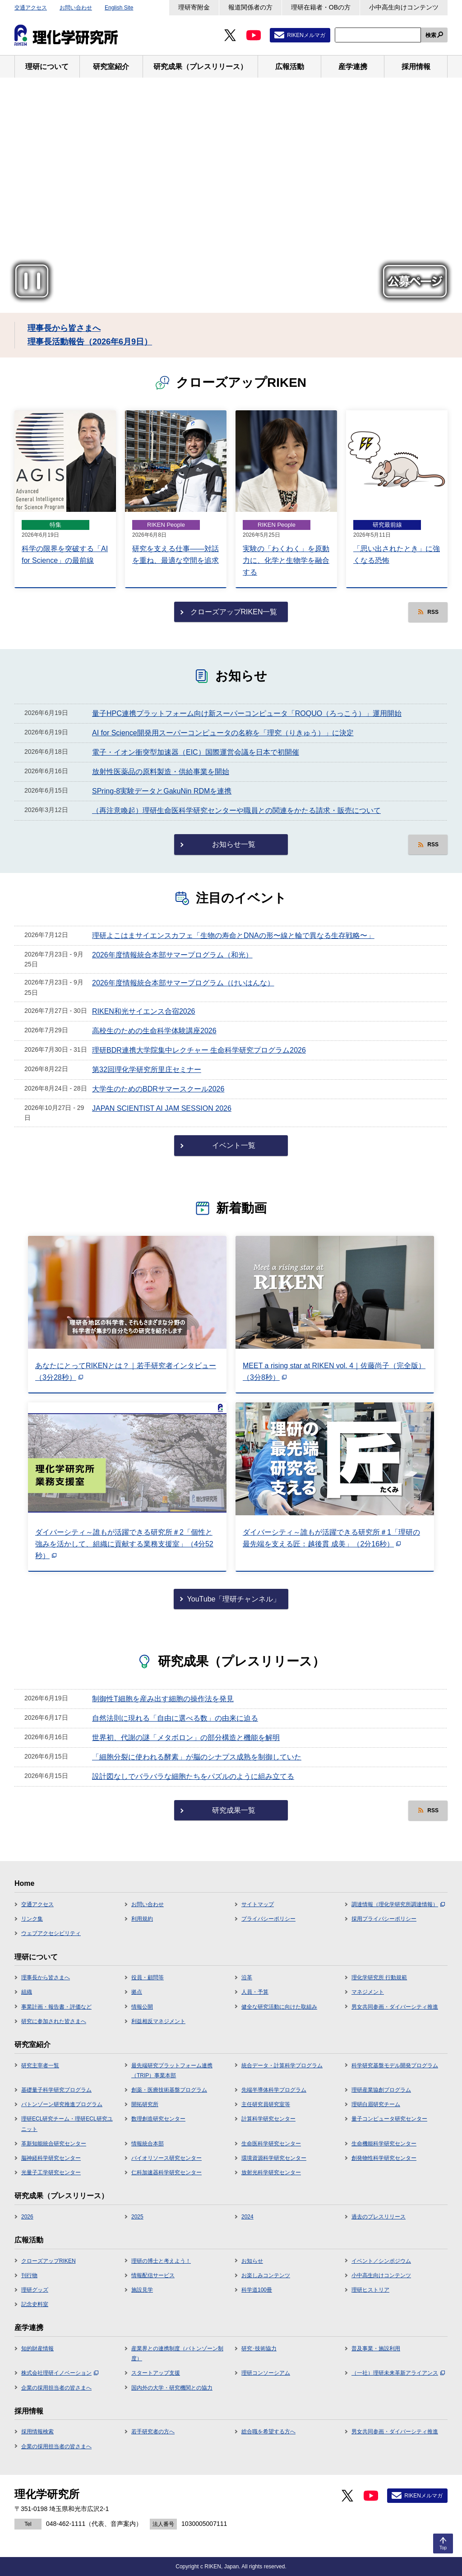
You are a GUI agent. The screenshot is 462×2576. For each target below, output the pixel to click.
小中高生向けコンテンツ (404, 7)
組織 (26, 1992)
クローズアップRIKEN (48, 2261)
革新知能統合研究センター (53, 2143)
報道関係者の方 (250, 7)
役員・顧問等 (147, 1977)
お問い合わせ (76, 8)
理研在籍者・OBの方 (321, 7)
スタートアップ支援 (155, 2373)
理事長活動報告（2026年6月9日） (90, 341)
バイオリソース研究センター (166, 2158)
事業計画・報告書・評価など (56, 2007)
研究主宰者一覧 (40, 2065)
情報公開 (142, 2007)
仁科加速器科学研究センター (166, 2172)
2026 (27, 2217)
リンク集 (32, 1919)
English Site (119, 8)
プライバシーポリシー (268, 1919)
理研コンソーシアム (265, 2373)
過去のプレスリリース (378, 2217)
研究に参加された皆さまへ (53, 2021)
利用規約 (142, 1919)
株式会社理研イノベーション (59, 2373)
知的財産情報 (37, 2348)
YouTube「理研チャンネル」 (234, 1599)
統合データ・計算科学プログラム (282, 2065)
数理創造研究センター (158, 2119)
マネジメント (367, 1992)
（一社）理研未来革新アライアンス (398, 2373)
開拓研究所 (144, 2104)
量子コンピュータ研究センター (389, 2119)
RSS (433, 612)
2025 (137, 2217)
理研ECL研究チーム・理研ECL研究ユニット (67, 2124)
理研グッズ (34, 2290)
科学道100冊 (256, 2290)
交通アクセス (30, 8)
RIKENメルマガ (306, 35)
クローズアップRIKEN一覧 (233, 612)
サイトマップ (257, 1904)
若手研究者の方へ (153, 2431)
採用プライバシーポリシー (383, 1919)
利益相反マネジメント (158, 2021)
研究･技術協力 (259, 2348)
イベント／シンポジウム (381, 2261)
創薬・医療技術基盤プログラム (169, 2090)
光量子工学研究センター (51, 2172)
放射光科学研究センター (271, 2172)
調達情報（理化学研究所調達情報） (398, 1904)
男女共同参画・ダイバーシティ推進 (394, 2007)
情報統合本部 (147, 2143)
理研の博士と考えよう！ (161, 2261)
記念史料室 (34, 2304)
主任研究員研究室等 (265, 2104)
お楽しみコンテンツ (265, 2275)
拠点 (136, 1992)
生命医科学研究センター (271, 2143)
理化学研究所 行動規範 (379, 1977)
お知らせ (252, 2261)
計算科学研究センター (268, 2119)
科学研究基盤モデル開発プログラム (394, 2065)
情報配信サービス (153, 2275)
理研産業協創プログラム (381, 2090)
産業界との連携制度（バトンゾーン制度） (177, 2353)
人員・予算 (254, 1992)
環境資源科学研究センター (273, 2158)
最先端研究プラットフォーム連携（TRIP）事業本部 (172, 2070)
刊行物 (29, 2275)
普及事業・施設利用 (375, 2348)
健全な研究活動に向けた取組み (279, 2007)
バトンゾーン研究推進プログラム (61, 2104)
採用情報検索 (37, 2431)
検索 (430, 35)
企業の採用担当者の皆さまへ (56, 2388)
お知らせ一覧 (233, 844)
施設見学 (142, 2290)
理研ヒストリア (370, 2290)
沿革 (246, 1977)
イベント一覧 (233, 1145)
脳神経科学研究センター (51, 2158)
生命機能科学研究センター (383, 2143)
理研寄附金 (194, 7)
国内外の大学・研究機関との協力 (172, 2388)
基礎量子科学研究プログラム (56, 2090)
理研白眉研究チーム (375, 2104)
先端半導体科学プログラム (273, 2090)
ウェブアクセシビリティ (51, 1933)
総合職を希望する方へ (268, 2431)
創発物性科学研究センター (383, 2158)
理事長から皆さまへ (64, 328)
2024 (247, 2217)
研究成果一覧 (233, 1810)
